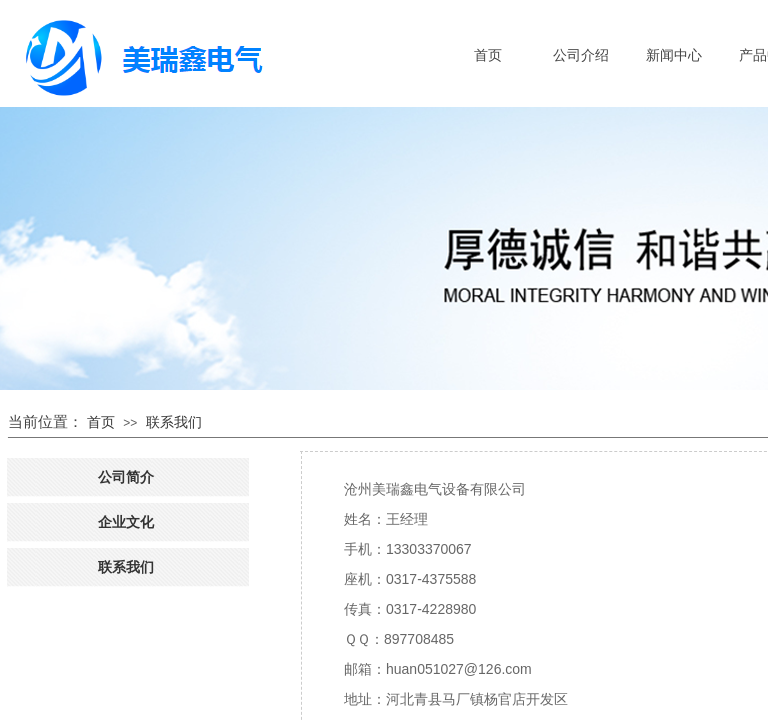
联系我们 (174, 422)
